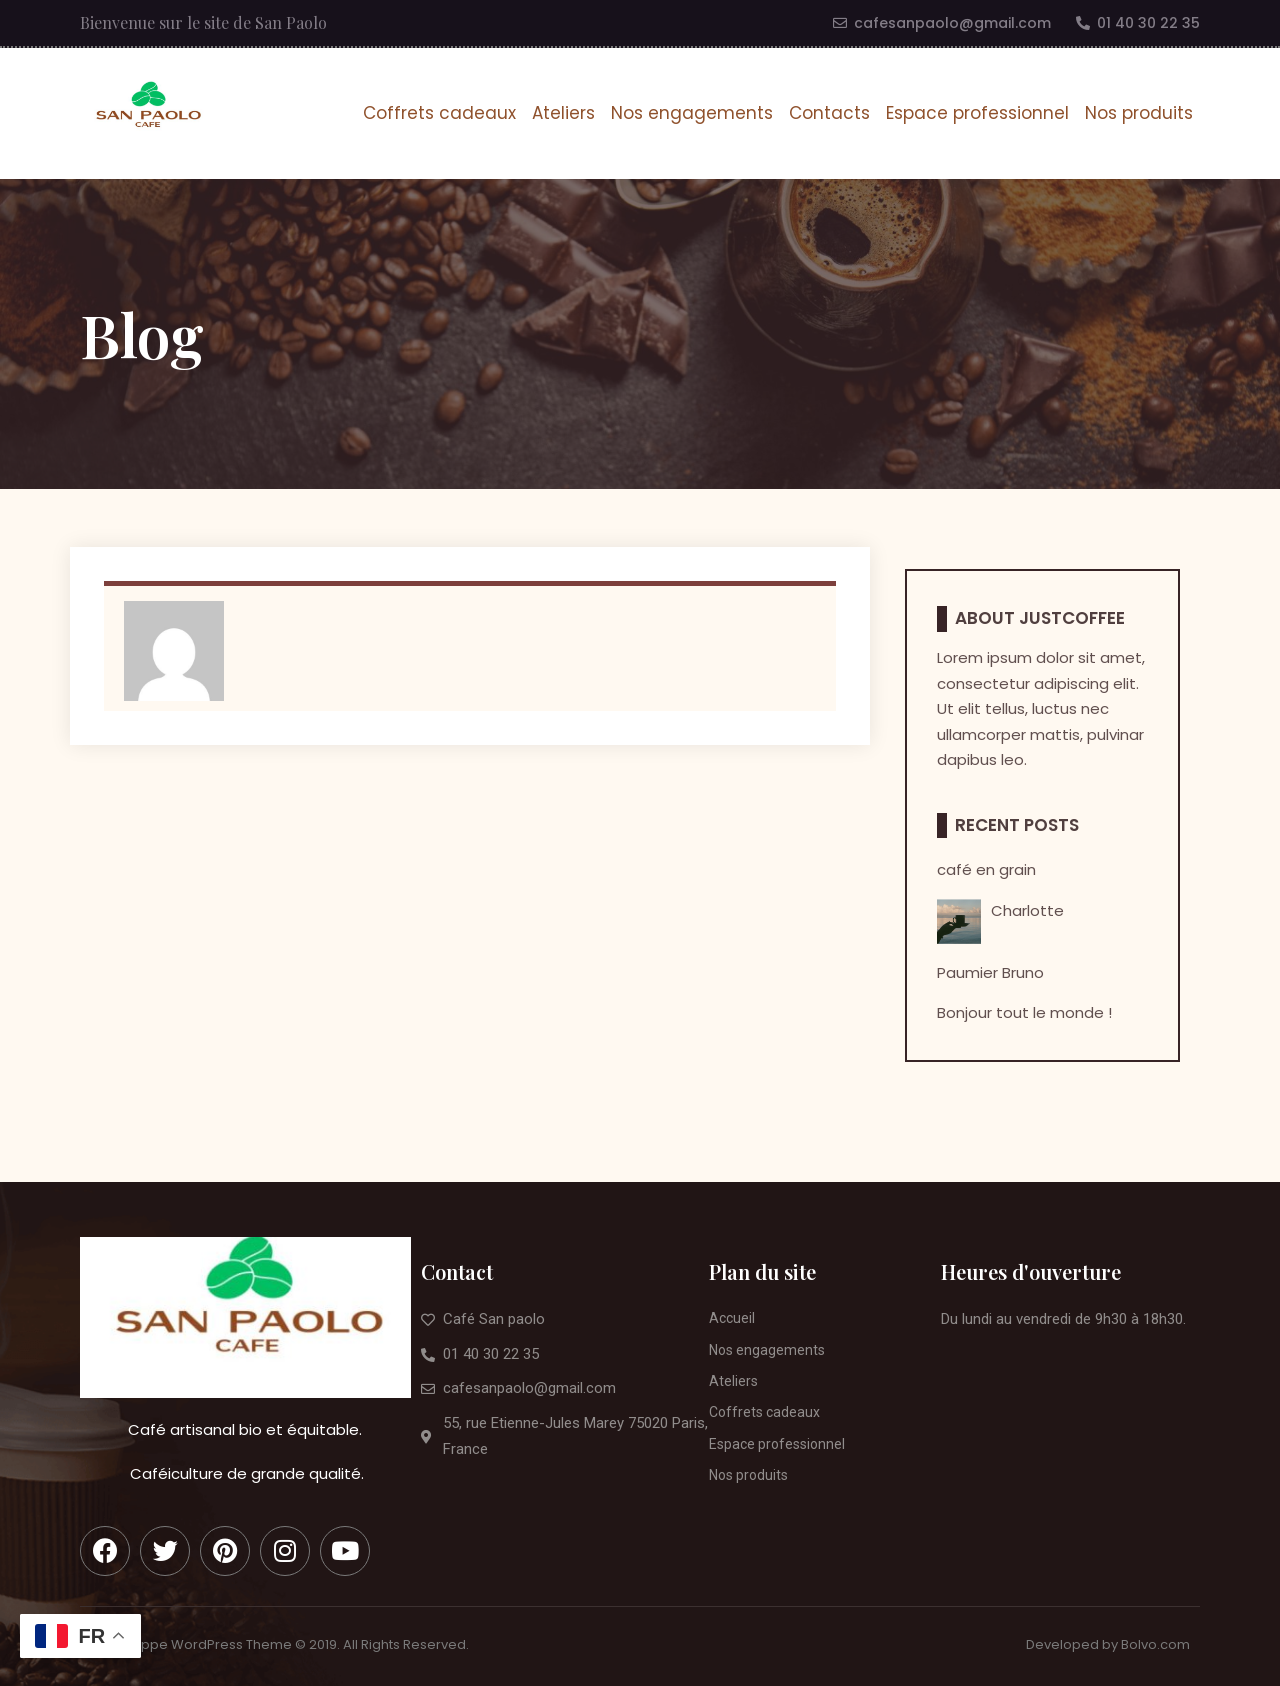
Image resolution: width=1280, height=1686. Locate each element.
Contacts (829, 113)
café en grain (986, 869)
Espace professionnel (977, 113)
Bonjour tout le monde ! (1024, 1013)
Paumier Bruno (990, 972)
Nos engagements (692, 113)
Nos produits (1139, 113)
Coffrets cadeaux (439, 113)
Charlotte (1027, 910)
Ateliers (563, 113)
